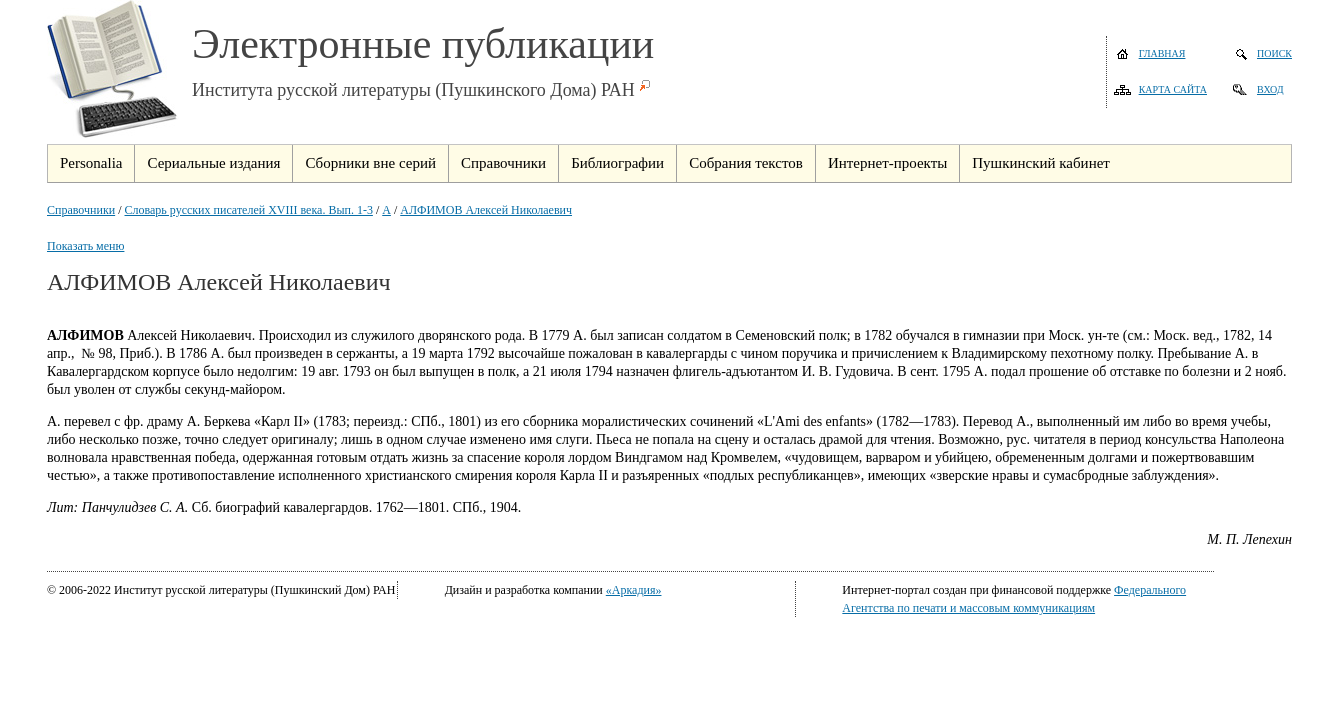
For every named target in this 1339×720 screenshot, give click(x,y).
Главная (1162, 53)
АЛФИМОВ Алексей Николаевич (486, 210)
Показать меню (85, 246)
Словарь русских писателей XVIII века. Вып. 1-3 (249, 210)
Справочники (81, 210)
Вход (1270, 89)
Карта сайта (1173, 89)
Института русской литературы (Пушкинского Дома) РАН (413, 90)
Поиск (1274, 53)
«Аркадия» (634, 590)
